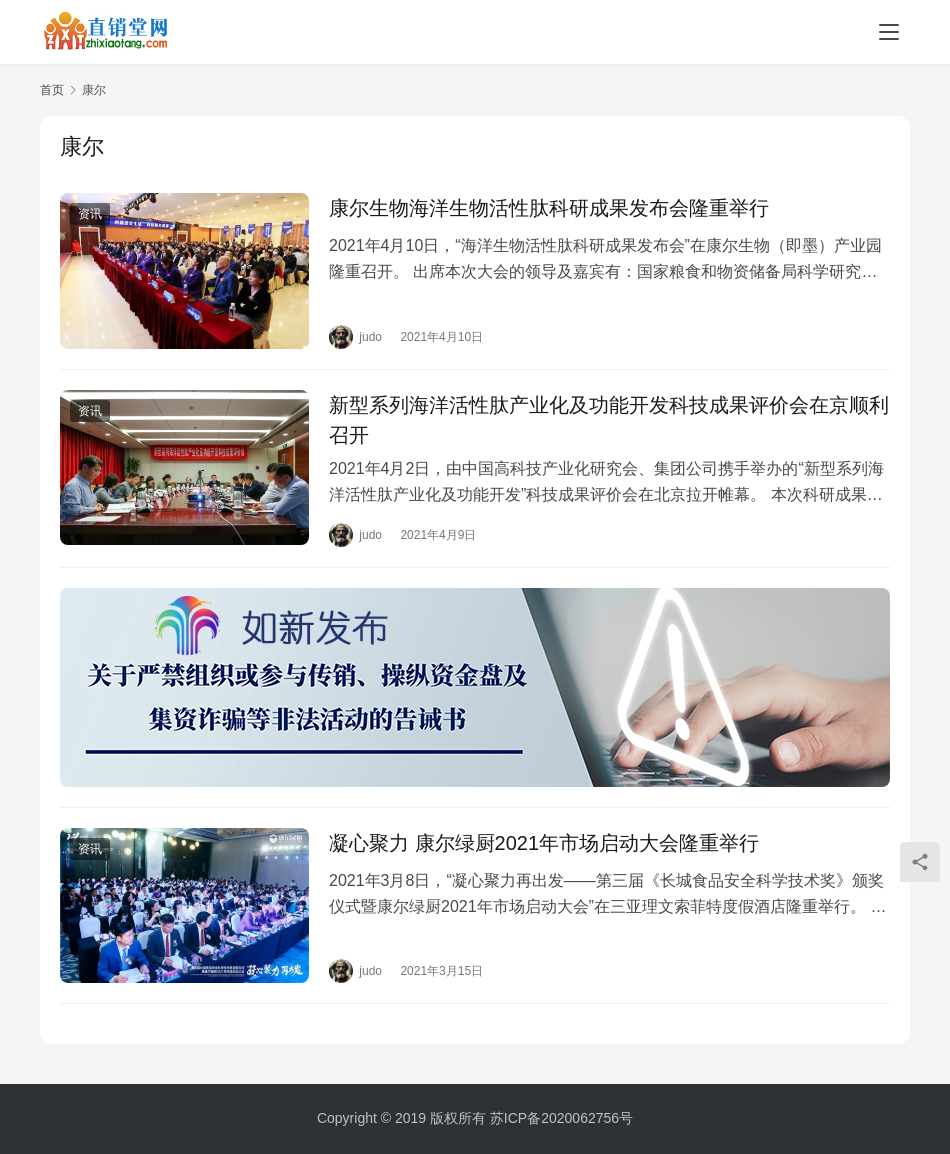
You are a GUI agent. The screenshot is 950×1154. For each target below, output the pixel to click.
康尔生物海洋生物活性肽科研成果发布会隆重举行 (549, 208)
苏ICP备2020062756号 (561, 1118)
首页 (52, 90)
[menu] (889, 32)
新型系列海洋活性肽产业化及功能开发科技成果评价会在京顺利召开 (609, 420)
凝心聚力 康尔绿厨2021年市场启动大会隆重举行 (544, 843)
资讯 (90, 214)
